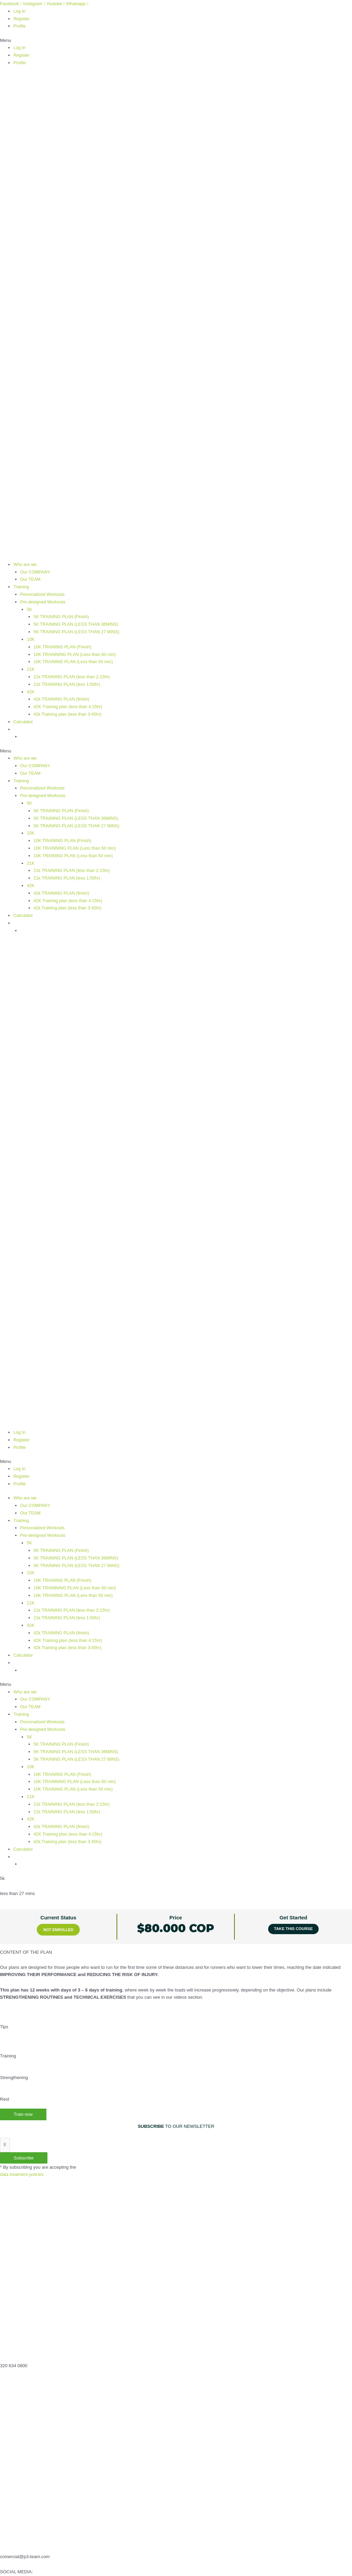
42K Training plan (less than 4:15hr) (69, 703)
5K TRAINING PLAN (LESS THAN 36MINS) (77, 622)
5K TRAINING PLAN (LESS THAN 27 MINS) (78, 629)
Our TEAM (30, 578)
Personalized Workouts (43, 592)
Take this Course (293, 1915)
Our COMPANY (35, 571)
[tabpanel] (176, 2019)
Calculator (23, 717)
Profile (19, 25)
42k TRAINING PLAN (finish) (62, 696)
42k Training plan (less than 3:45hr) (69, 710)
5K (29, 607)
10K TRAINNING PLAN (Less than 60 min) (76, 651)
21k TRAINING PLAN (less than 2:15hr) (73, 674)
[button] (176, 39)
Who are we (25, 563)
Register (21, 18)
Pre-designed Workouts (43, 600)
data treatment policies (22, 2160)
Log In (19, 10)
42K (31, 688)
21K (31, 666)
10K (31, 637)
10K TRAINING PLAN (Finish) (63, 644)
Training (21, 585)
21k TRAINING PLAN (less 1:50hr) (68, 681)
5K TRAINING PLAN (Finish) (62, 614)
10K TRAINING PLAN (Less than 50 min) (74, 659)
